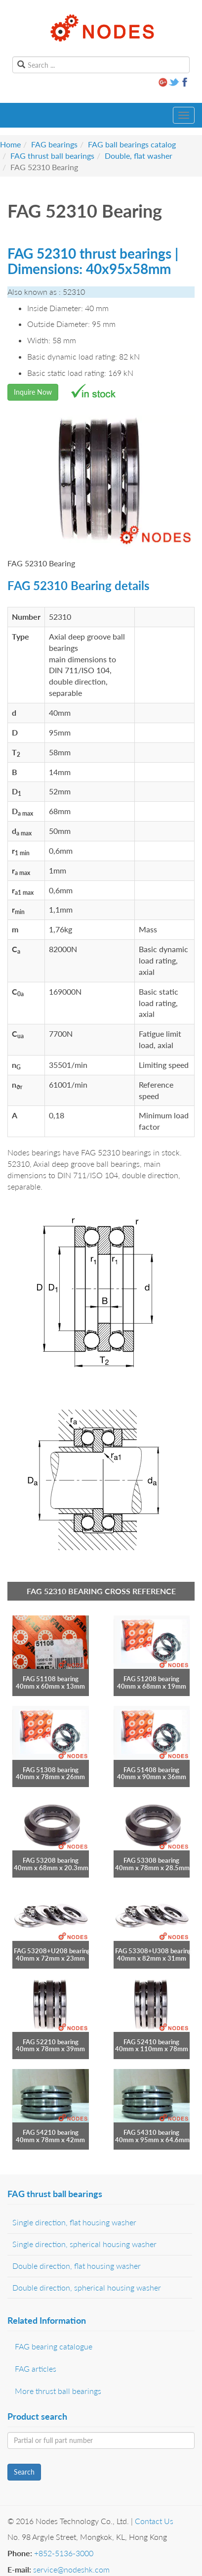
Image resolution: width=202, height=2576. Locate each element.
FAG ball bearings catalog (132, 144)
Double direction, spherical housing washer (86, 2287)
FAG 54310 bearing (151, 2132)
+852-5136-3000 (63, 2553)
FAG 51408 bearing (151, 1770)
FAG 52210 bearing (51, 2042)
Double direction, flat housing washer (76, 2265)
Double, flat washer (138, 155)
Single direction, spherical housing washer (84, 2244)
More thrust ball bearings (58, 2390)
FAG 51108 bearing (51, 1679)
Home (10, 144)
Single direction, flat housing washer (74, 2222)
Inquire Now (33, 392)
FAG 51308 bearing (51, 1770)
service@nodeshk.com (71, 2569)
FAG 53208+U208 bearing (52, 1951)
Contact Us (154, 2521)
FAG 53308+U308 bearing (153, 1951)
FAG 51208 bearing (151, 1679)
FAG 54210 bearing (51, 2132)
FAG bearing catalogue (53, 2346)
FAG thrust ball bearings (52, 155)
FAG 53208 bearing (51, 1860)
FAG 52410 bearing (151, 2042)
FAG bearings (54, 144)
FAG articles (35, 2368)
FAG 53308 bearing (151, 1860)
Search (24, 2472)
